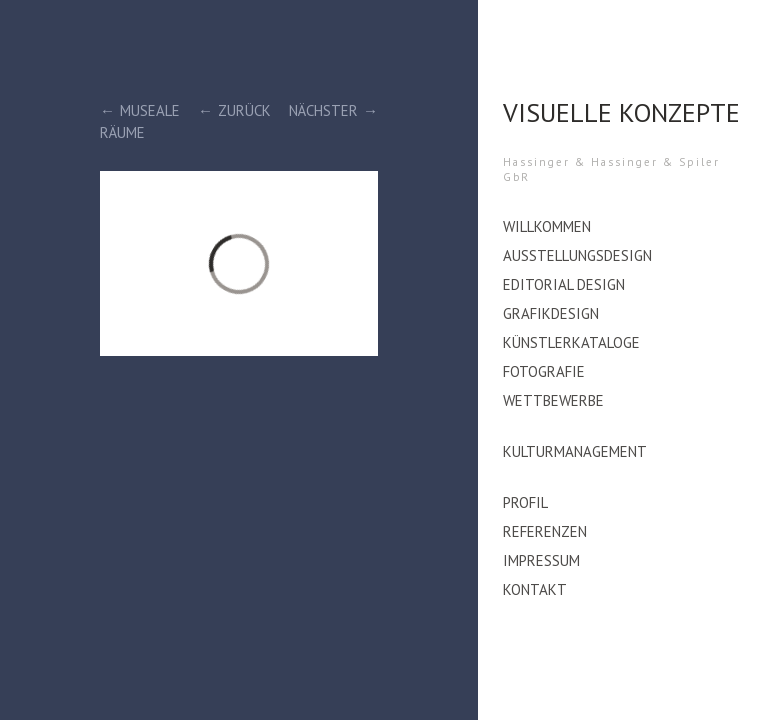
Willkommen (547, 226)
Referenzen (545, 531)
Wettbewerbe (553, 400)
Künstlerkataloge (571, 342)
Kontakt (535, 589)
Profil (525, 502)
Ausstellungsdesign (577, 255)
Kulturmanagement (575, 451)
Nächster (323, 110)
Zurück (244, 110)
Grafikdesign (551, 313)
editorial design (564, 284)
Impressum (541, 560)
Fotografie (544, 371)
